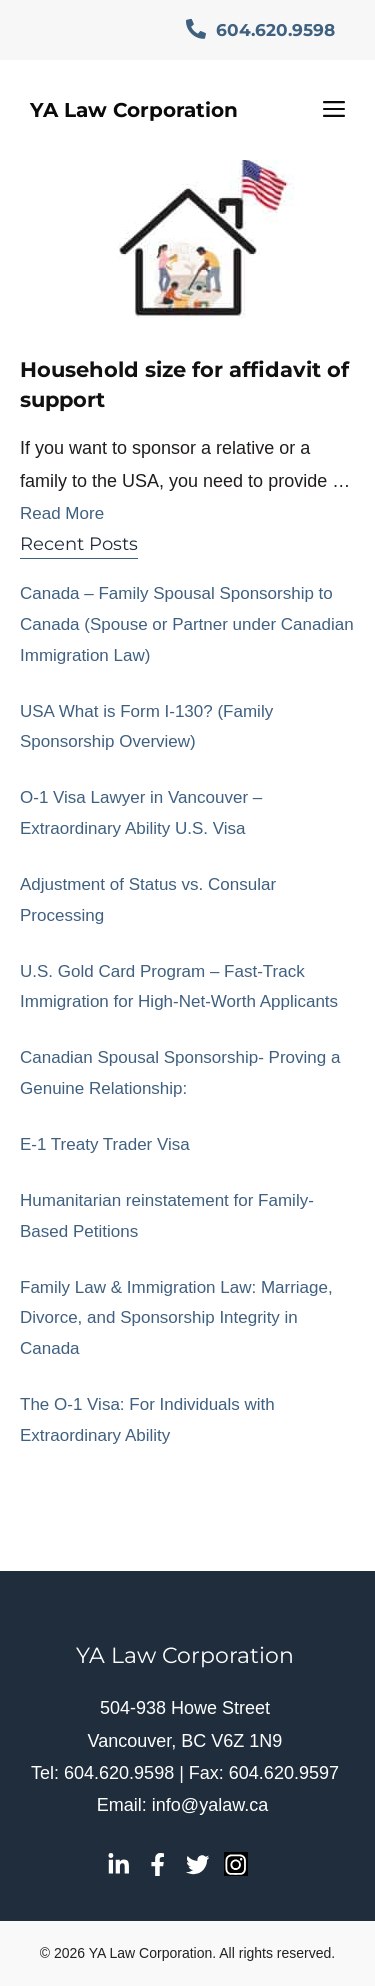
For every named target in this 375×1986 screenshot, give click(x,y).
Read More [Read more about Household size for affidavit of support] (62, 513)
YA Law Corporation (134, 110)
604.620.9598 (260, 30)
